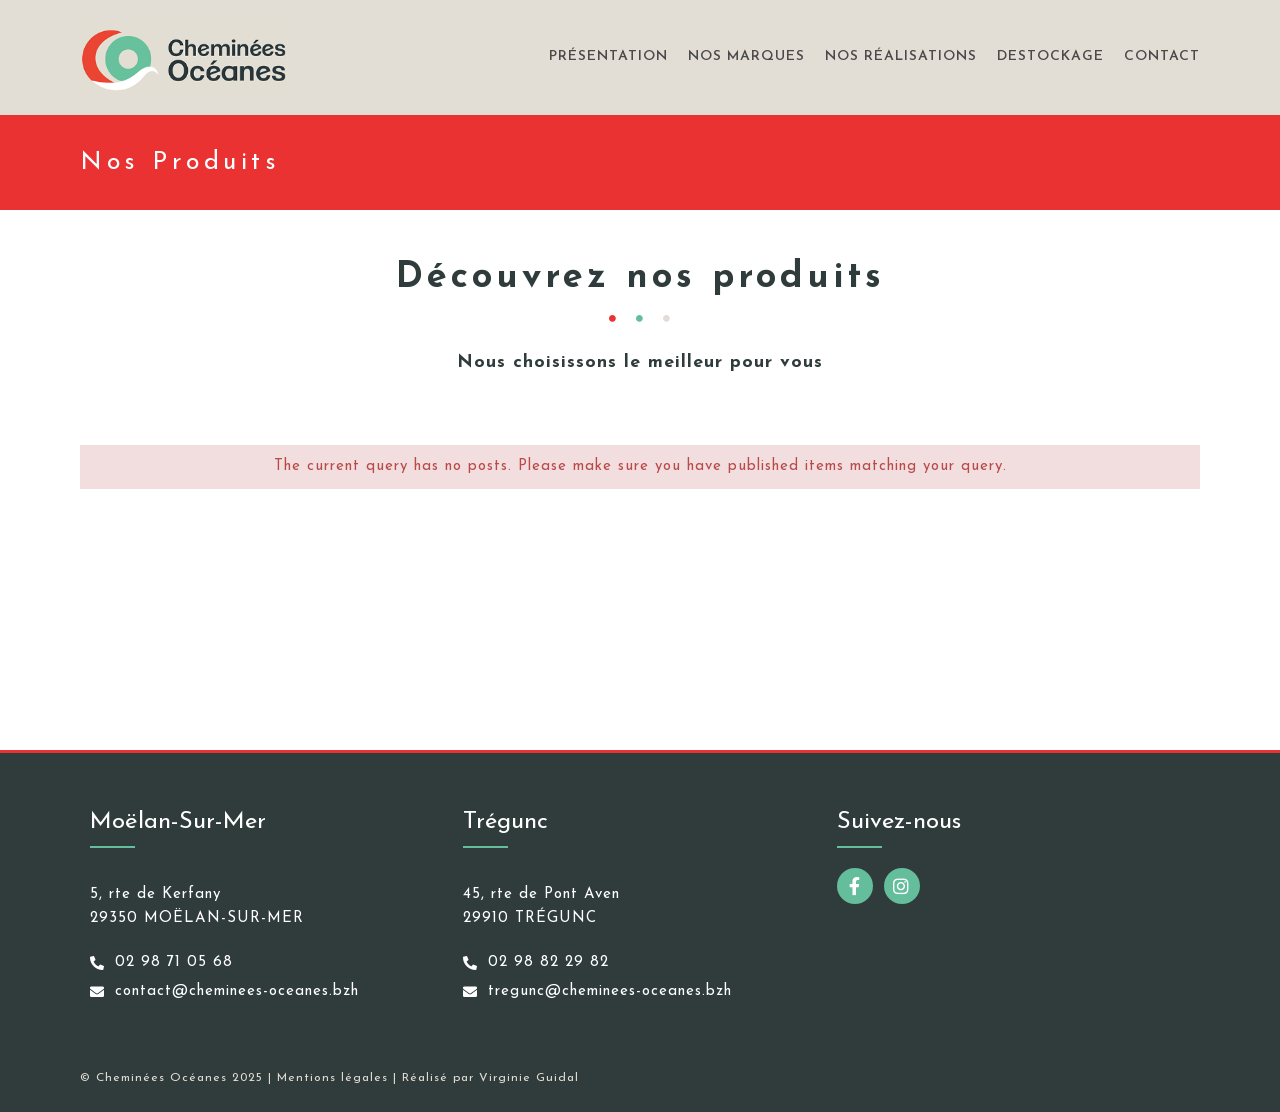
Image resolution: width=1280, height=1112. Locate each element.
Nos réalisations (901, 56)
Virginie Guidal (529, 1078)
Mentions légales (332, 1078)
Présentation (608, 56)
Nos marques (746, 56)
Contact (1162, 56)
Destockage (1050, 56)
